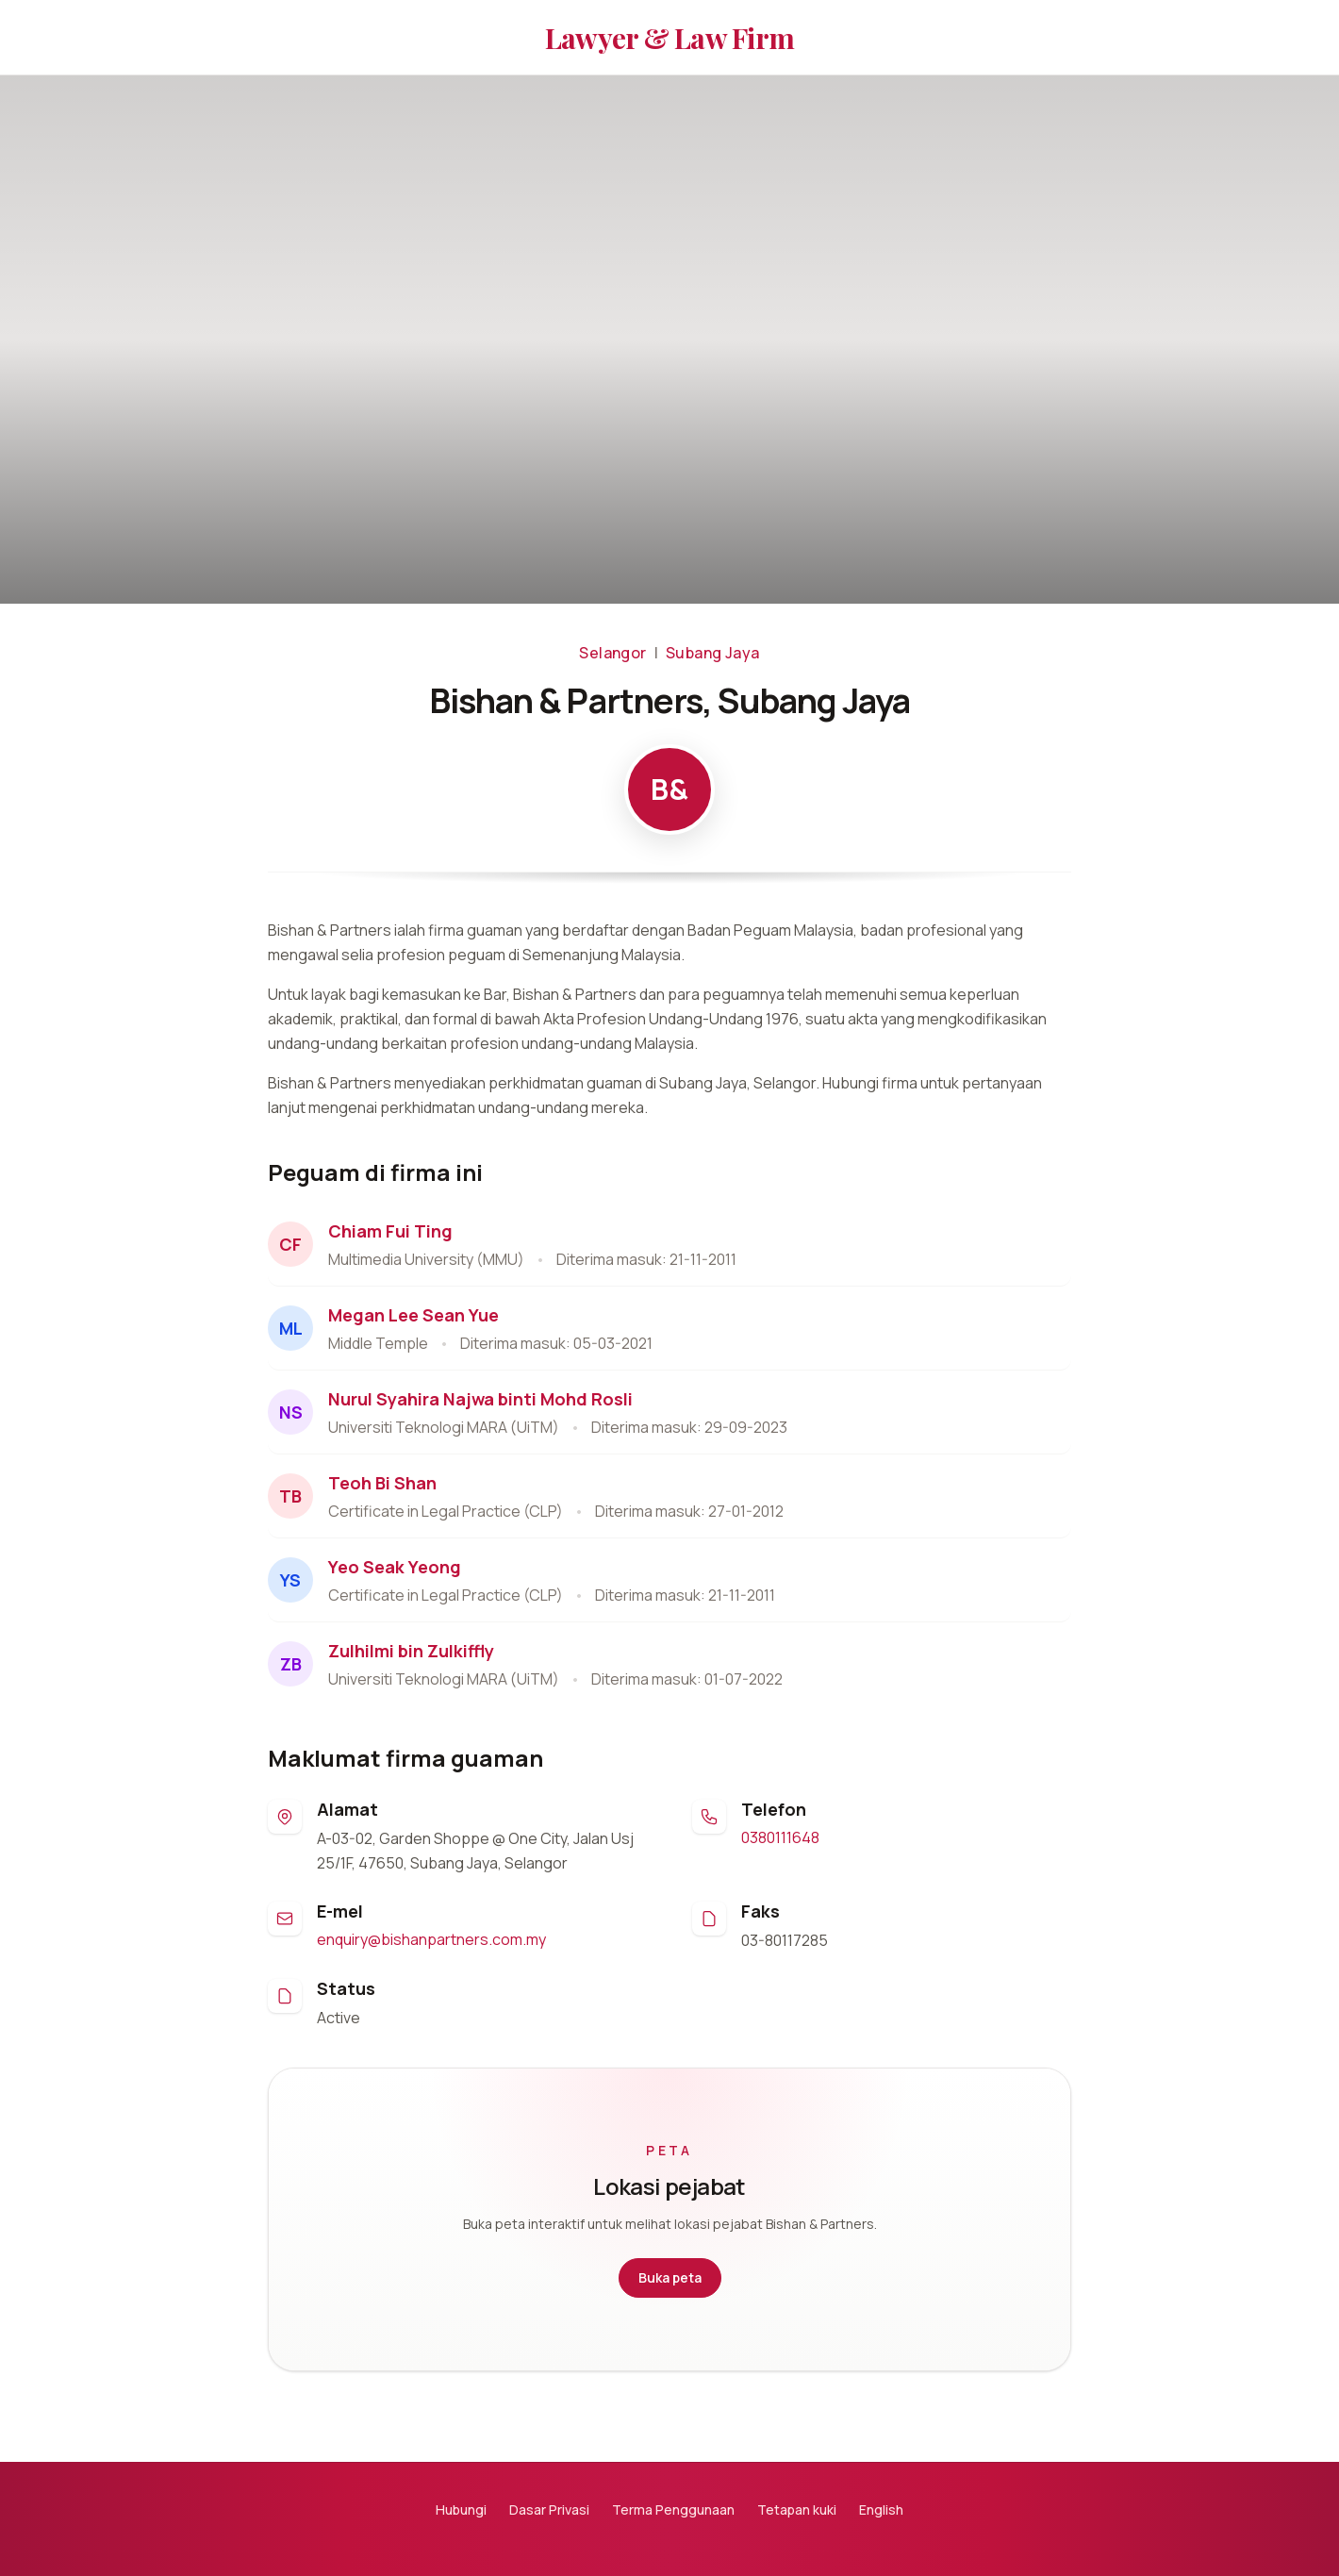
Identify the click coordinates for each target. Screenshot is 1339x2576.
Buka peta (670, 2277)
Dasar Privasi (549, 2509)
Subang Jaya (712, 652)
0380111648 (780, 1837)
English (881, 2509)
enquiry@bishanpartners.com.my (431, 1939)
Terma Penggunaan (673, 2509)
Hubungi (461, 2509)
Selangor (612, 652)
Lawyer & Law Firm (669, 38)
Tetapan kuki (796, 2509)
